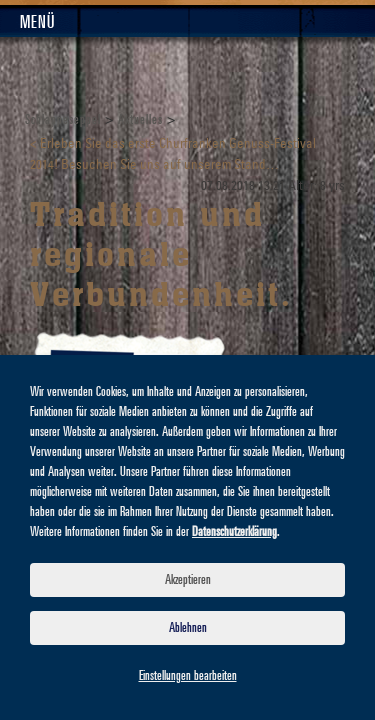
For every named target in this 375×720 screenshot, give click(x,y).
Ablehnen (188, 628)
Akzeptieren (188, 580)
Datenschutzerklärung (234, 532)
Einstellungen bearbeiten (188, 676)
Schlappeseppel (63, 120)
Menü (37, 23)
